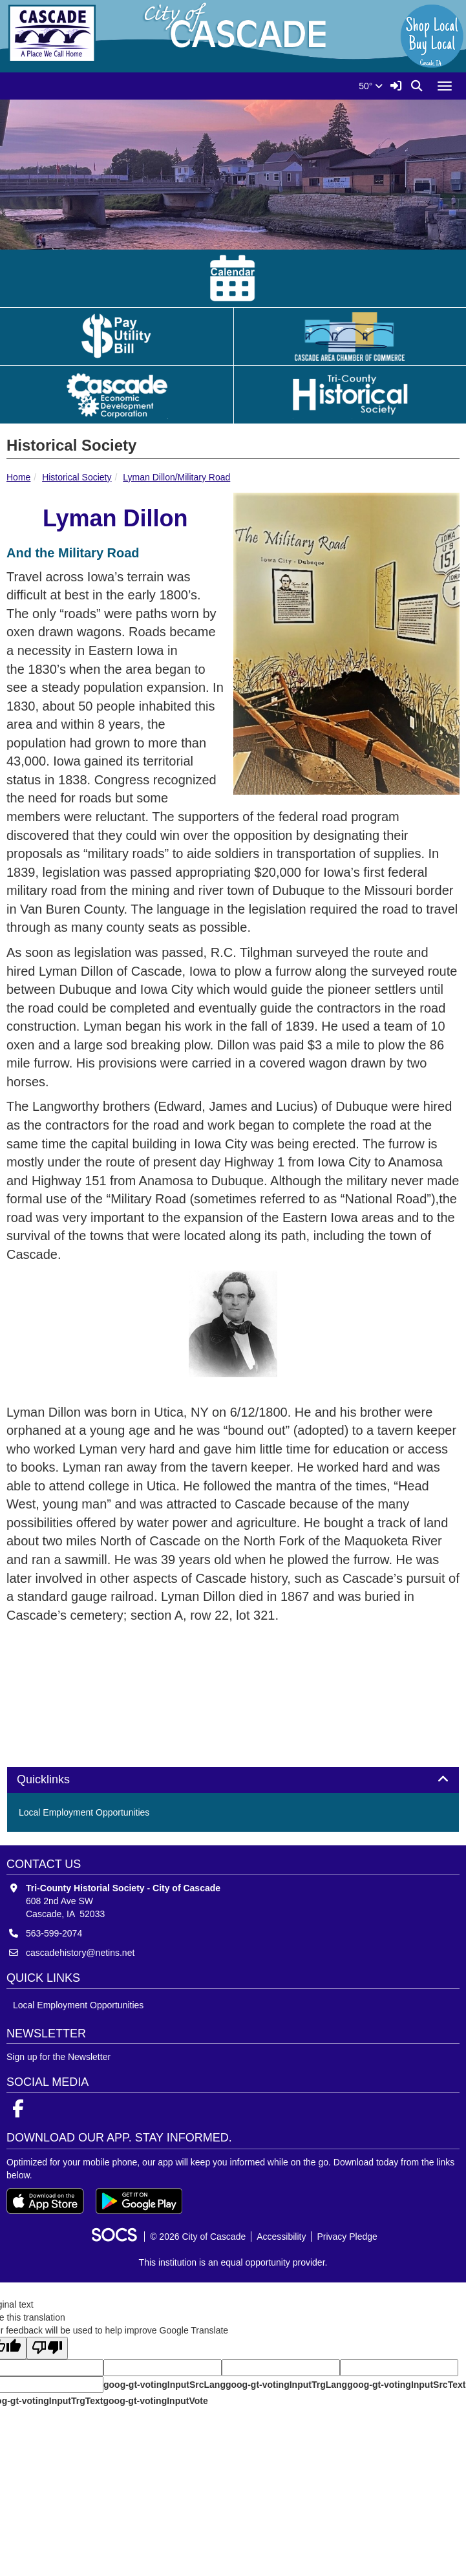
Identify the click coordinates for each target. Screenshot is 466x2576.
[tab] (233, 1780)
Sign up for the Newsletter (58, 2057)
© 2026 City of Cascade (198, 2236)
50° (371, 86)
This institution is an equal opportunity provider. (233, 2262)
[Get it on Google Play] (139, 2201)
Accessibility (281, 2236)
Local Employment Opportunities (84, 1812)
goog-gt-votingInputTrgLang (286, 2384)
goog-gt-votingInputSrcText (406, 2384)
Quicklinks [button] (58, 1780)
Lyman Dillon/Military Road (176, 477)
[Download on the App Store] (45, 2201)
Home (18, 477)
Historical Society (76, 477)
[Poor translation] (47, 2348)
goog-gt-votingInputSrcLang (164, 2384)
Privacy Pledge (347, 2236)
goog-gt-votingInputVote (155, 2401)
